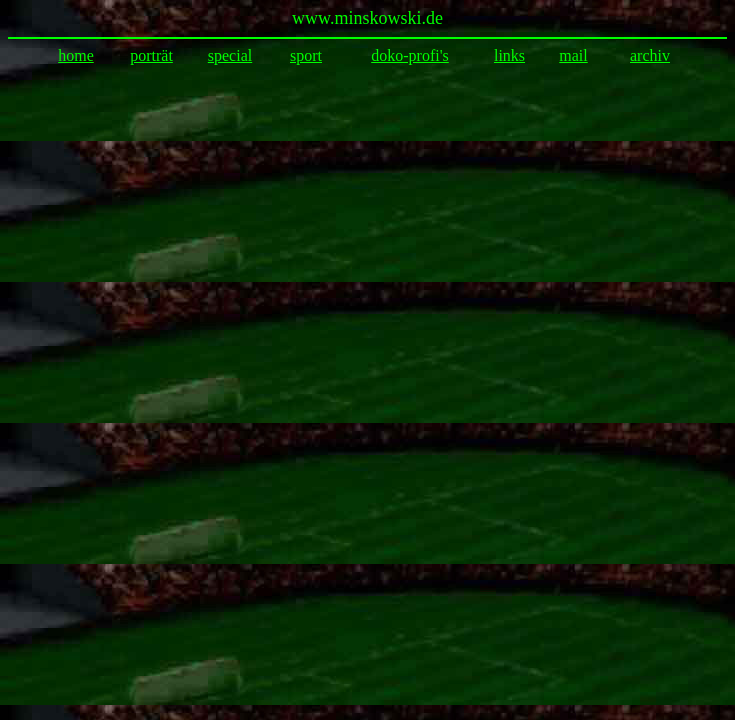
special (230, 55)
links (509, 55)
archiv (650, 55)
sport (306, 55)
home (76, 55)
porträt (151, 55)
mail (573, 55)
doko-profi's (410, 55)
